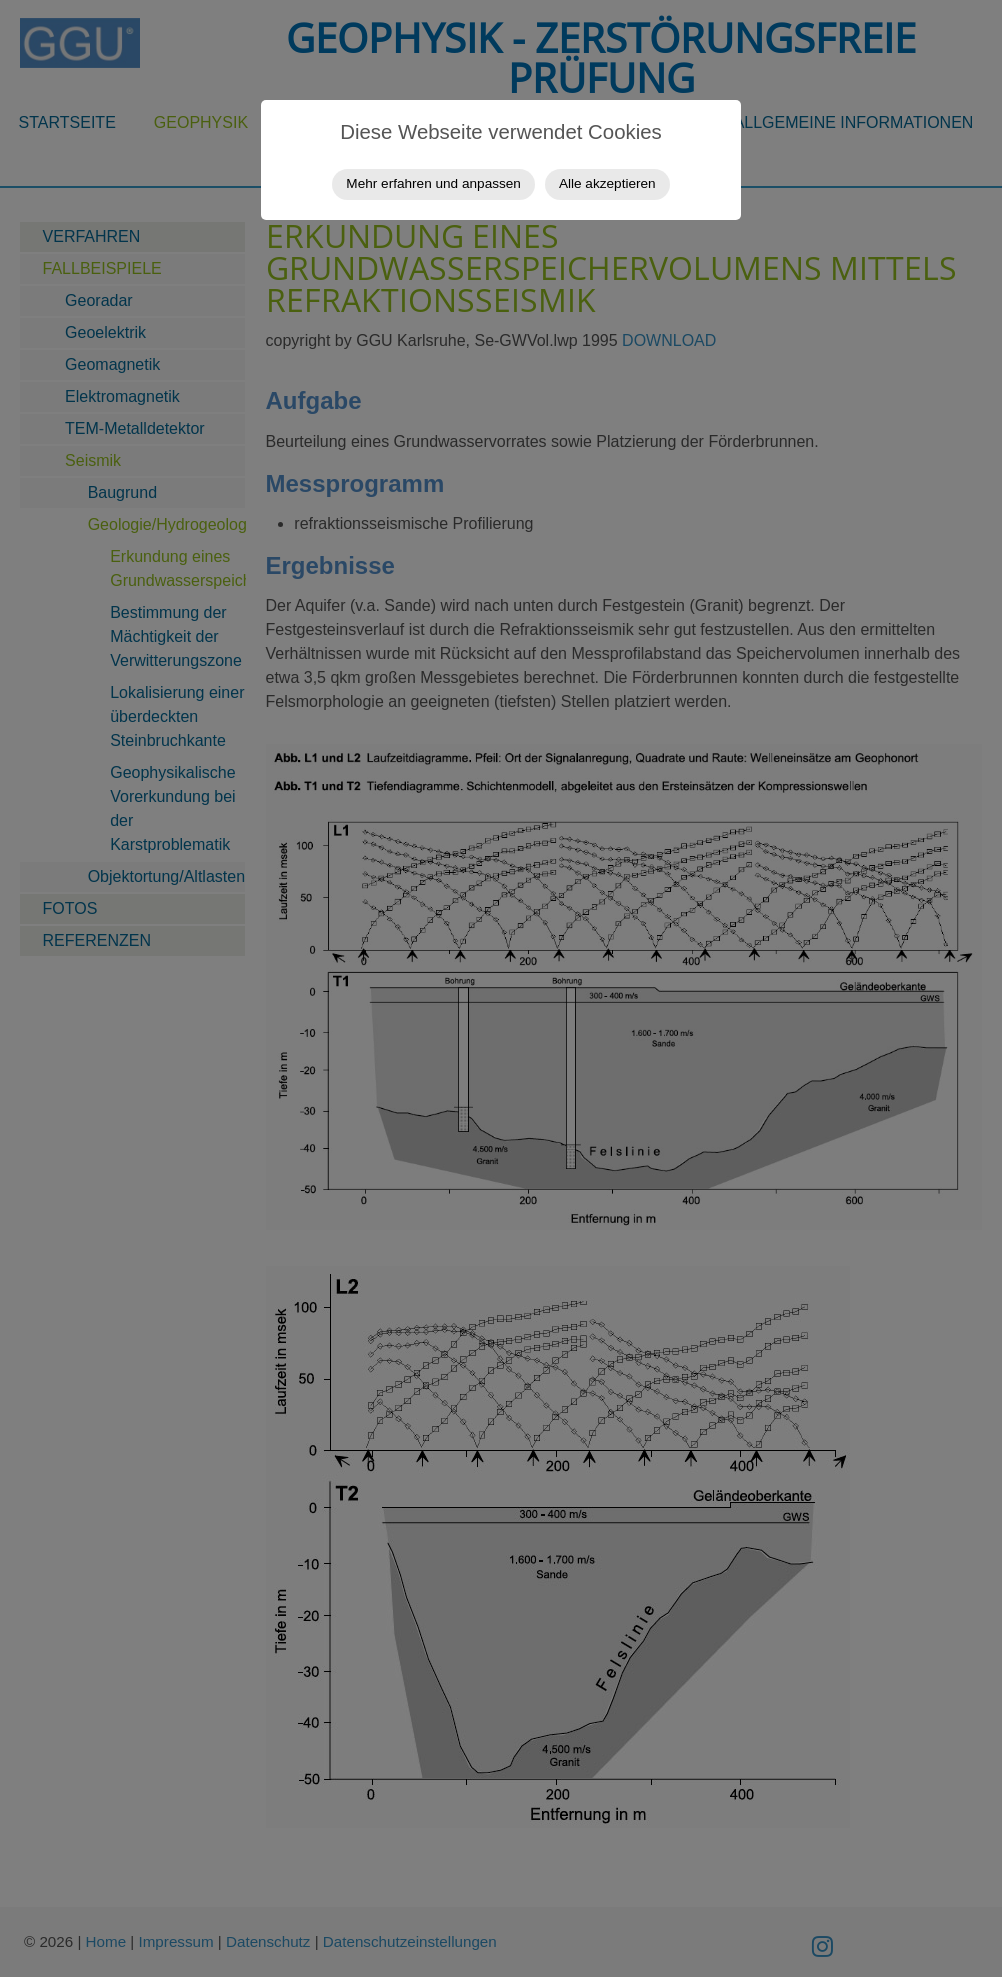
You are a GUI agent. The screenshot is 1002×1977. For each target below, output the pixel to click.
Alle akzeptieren (607, 183)
